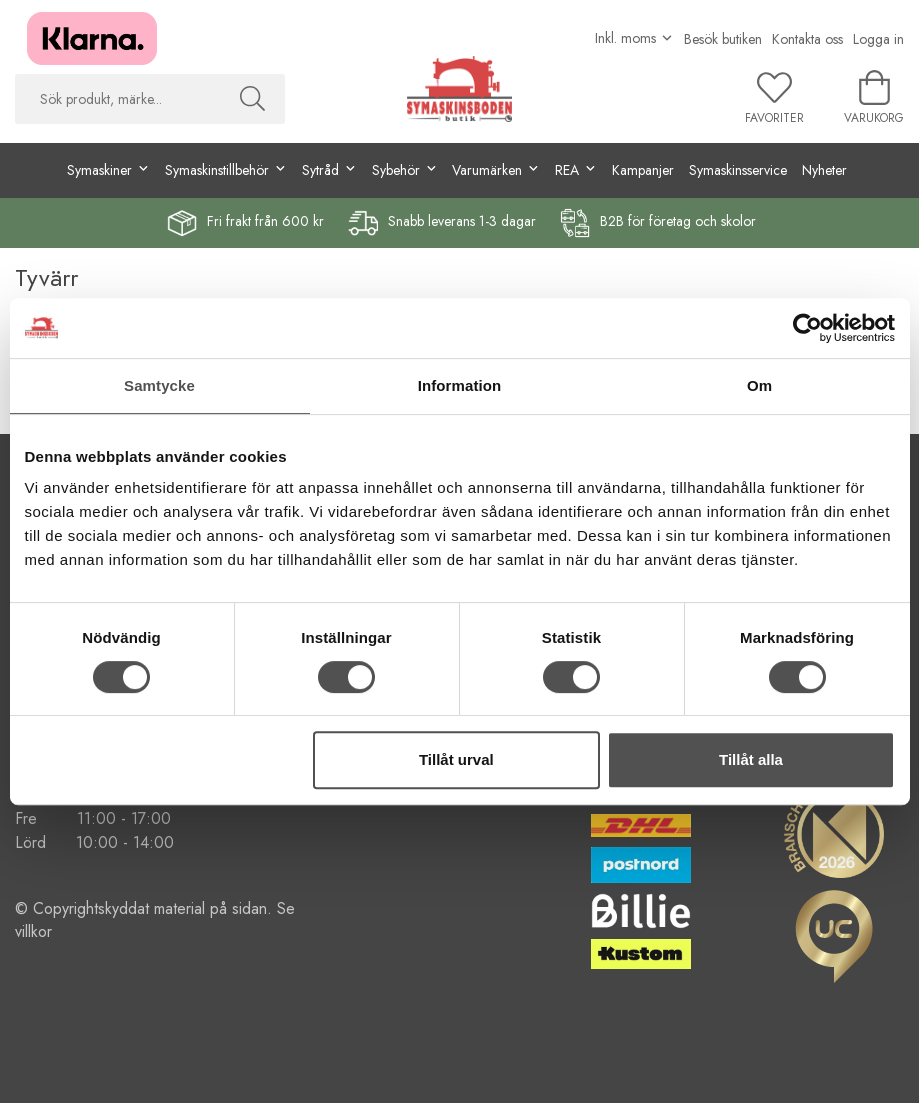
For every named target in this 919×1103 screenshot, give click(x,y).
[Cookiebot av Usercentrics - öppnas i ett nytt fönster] (807, 328)
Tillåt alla (751, 759)
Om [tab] (759, 385)
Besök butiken (723, 39)
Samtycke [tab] (159, 385)
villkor (33, 931)
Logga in (878, 39)
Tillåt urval (456, 759)
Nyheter (824, 170)
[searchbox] (117, 99)
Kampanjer (643, 170)
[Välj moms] (634, 38)
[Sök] (252, 99)
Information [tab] (460, 385)
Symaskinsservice (738, 170)
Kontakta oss (807, 39)
